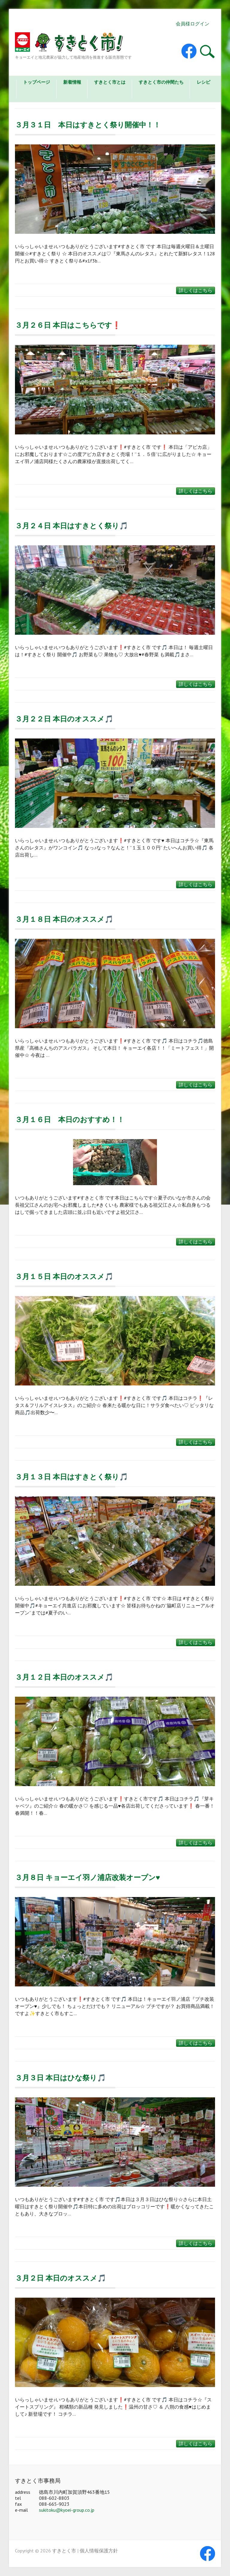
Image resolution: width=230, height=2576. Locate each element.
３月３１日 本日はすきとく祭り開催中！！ (88, 125)
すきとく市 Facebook (188, 51)
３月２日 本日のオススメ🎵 (60, 2278)
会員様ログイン (192, 24)
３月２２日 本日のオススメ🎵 (64, 719)
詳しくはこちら (195, 290)
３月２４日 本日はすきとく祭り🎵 (71, 526)
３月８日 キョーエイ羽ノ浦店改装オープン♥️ (87, 1877)
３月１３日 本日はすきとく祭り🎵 (71, 1477)
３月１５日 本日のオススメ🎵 (64, 1276)
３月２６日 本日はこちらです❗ (68, 325)
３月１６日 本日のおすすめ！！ (69, 1119)
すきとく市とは (109, 82)
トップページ (36, 82)
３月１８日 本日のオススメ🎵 (64, 919)
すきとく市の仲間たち (161, 82)
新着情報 (72, 82)
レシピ (203, 82)
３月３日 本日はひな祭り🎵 (60, 2078)
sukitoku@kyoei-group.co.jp (66, 2510)
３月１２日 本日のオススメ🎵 (64, 1677)
